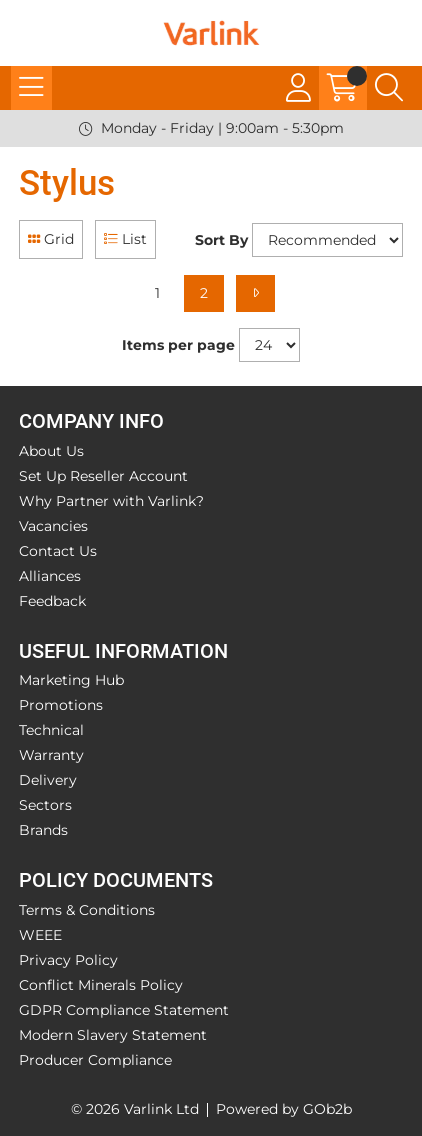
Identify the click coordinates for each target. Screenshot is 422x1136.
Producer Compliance (95, 1060)
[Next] (255, 293)
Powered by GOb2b (284, 1109)
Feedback (52, 601)
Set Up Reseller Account (103, 476)
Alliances (50, 576)
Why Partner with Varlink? (111, 501)
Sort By (221, 240)
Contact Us (58, 551)
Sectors (45, 805)
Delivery (48, 780)
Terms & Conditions (87, 910)
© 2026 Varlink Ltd (135, 1109)
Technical (51, 730)
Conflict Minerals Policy (101, 985)
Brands (43, 830)
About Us (51, 451)
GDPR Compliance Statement (124, 1010)
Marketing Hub (71, 680)
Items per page (178, 345)
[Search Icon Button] (389, 88)
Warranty (51, 755)
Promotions (61, 705)
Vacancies (53, 526)
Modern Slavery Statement (113, 1035)
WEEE (40, 935)
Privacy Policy (68, 960)
